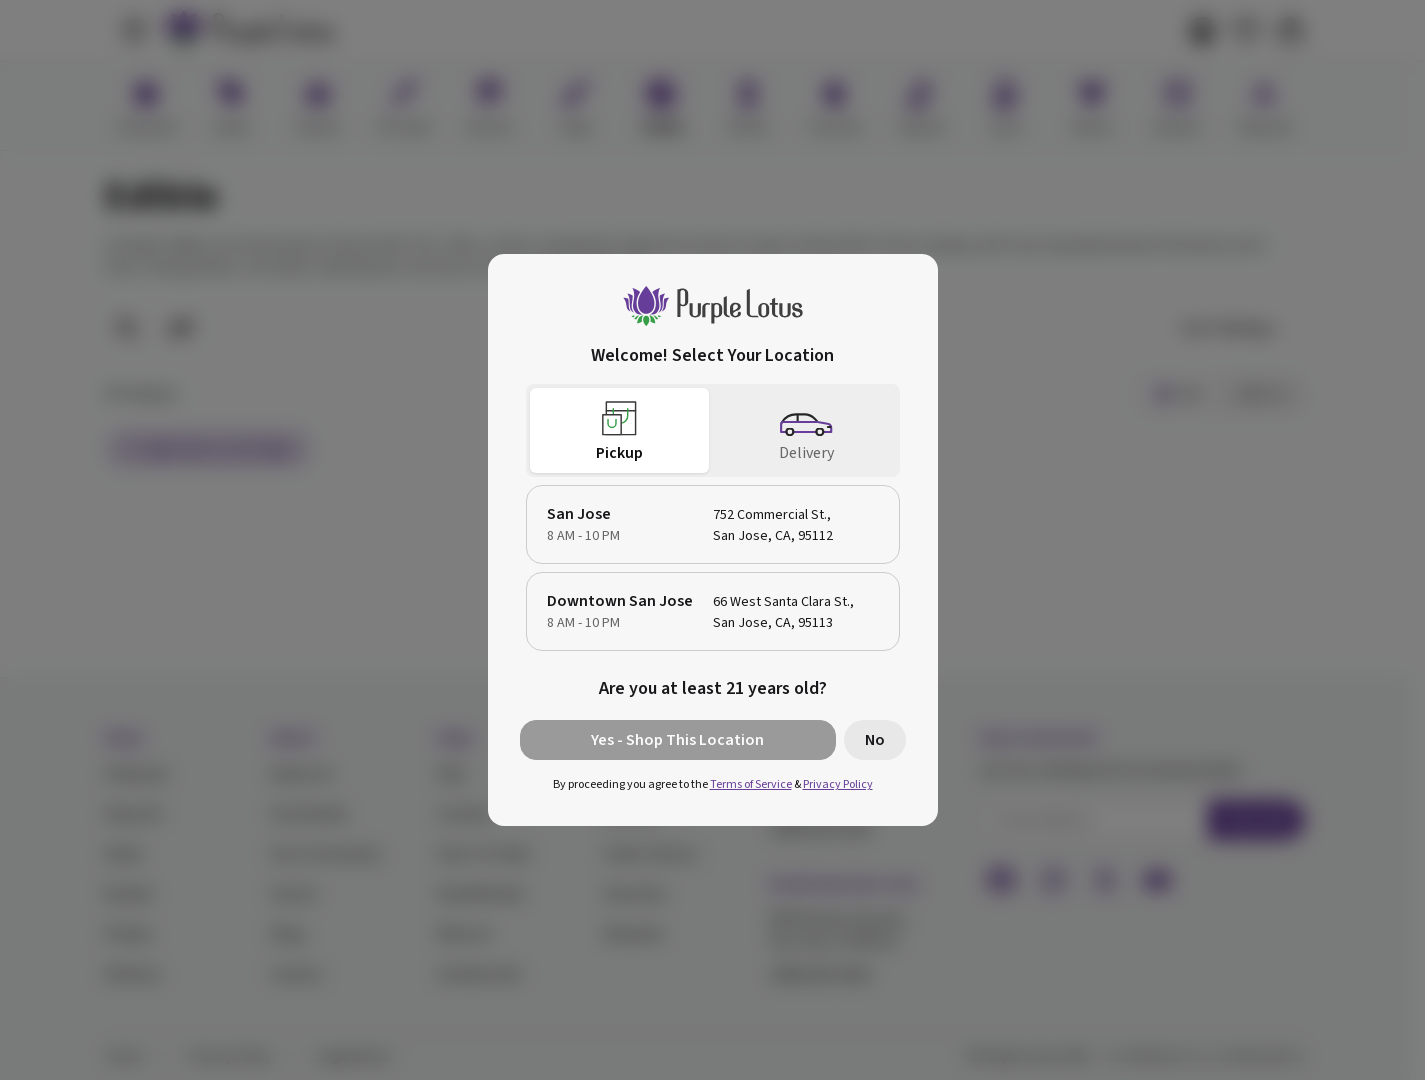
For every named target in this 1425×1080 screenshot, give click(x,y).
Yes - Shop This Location (677, 740)
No (875, 740)
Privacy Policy (838, 784)
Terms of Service (751, 784)
